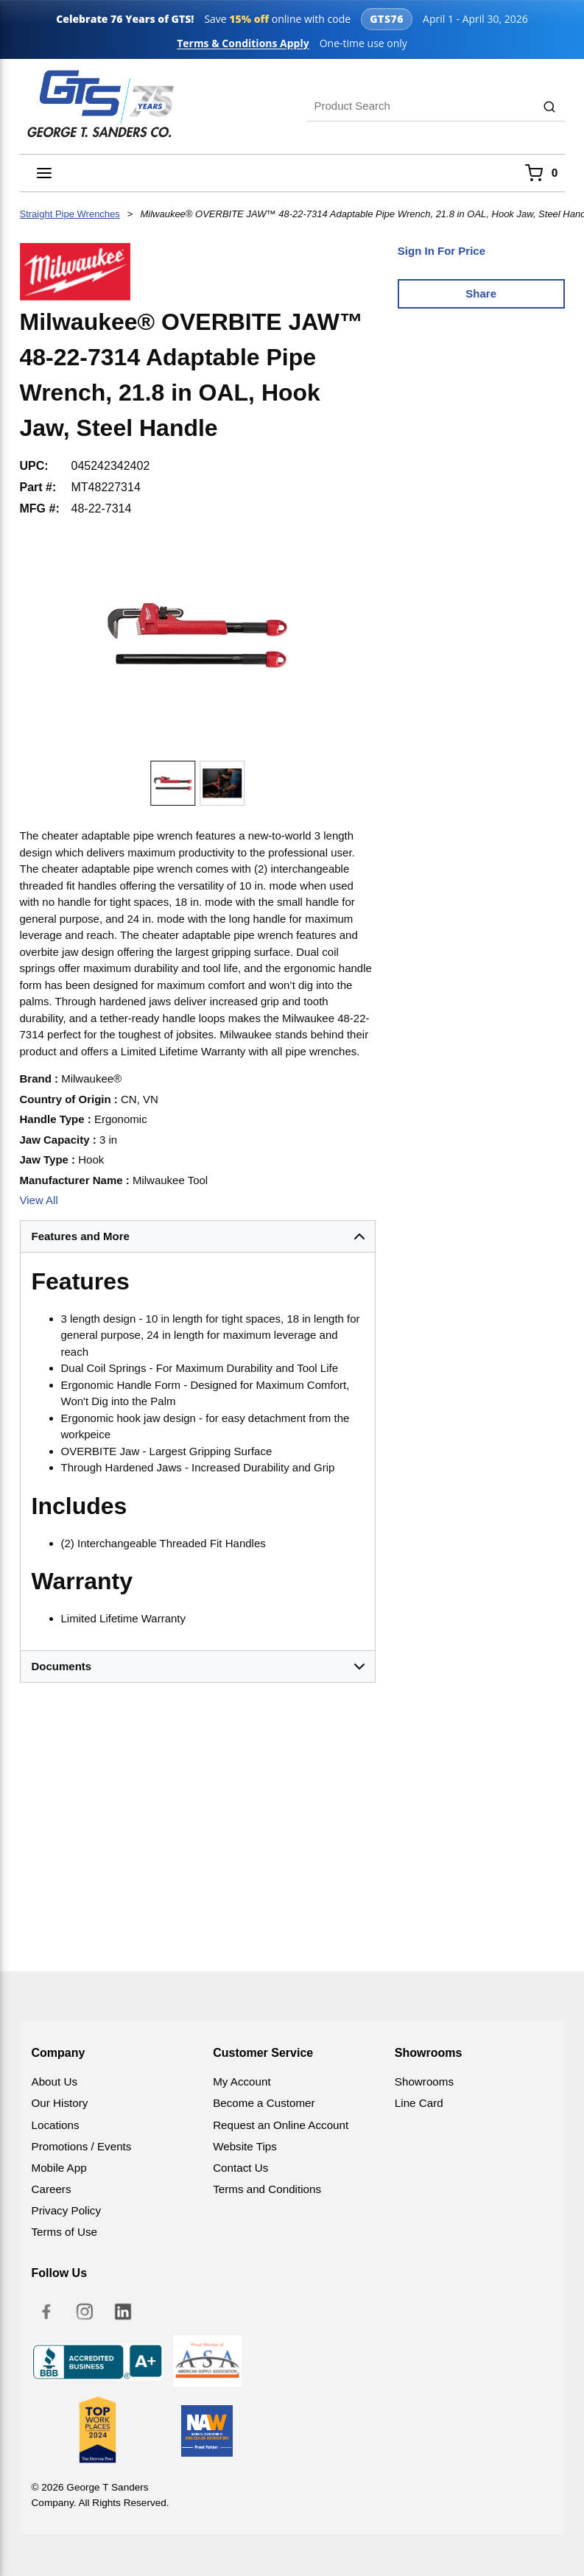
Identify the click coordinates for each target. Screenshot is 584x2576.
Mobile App (59, 2167)
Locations (56, 2125)
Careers (51, 2189)
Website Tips (245, 2146)
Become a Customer (263, 2103)
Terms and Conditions (267, 2189)
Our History (60, 2103)
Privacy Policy (67, 2210)
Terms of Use (64, 2231)
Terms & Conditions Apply (243, 43)
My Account (242, 2081)
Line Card (419, 2103)
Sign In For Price (441, 250)
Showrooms (424, 2081)
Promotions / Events (82, 2146)
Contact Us (240, 2167)
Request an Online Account (280, 2125)
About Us (54, 2081)
